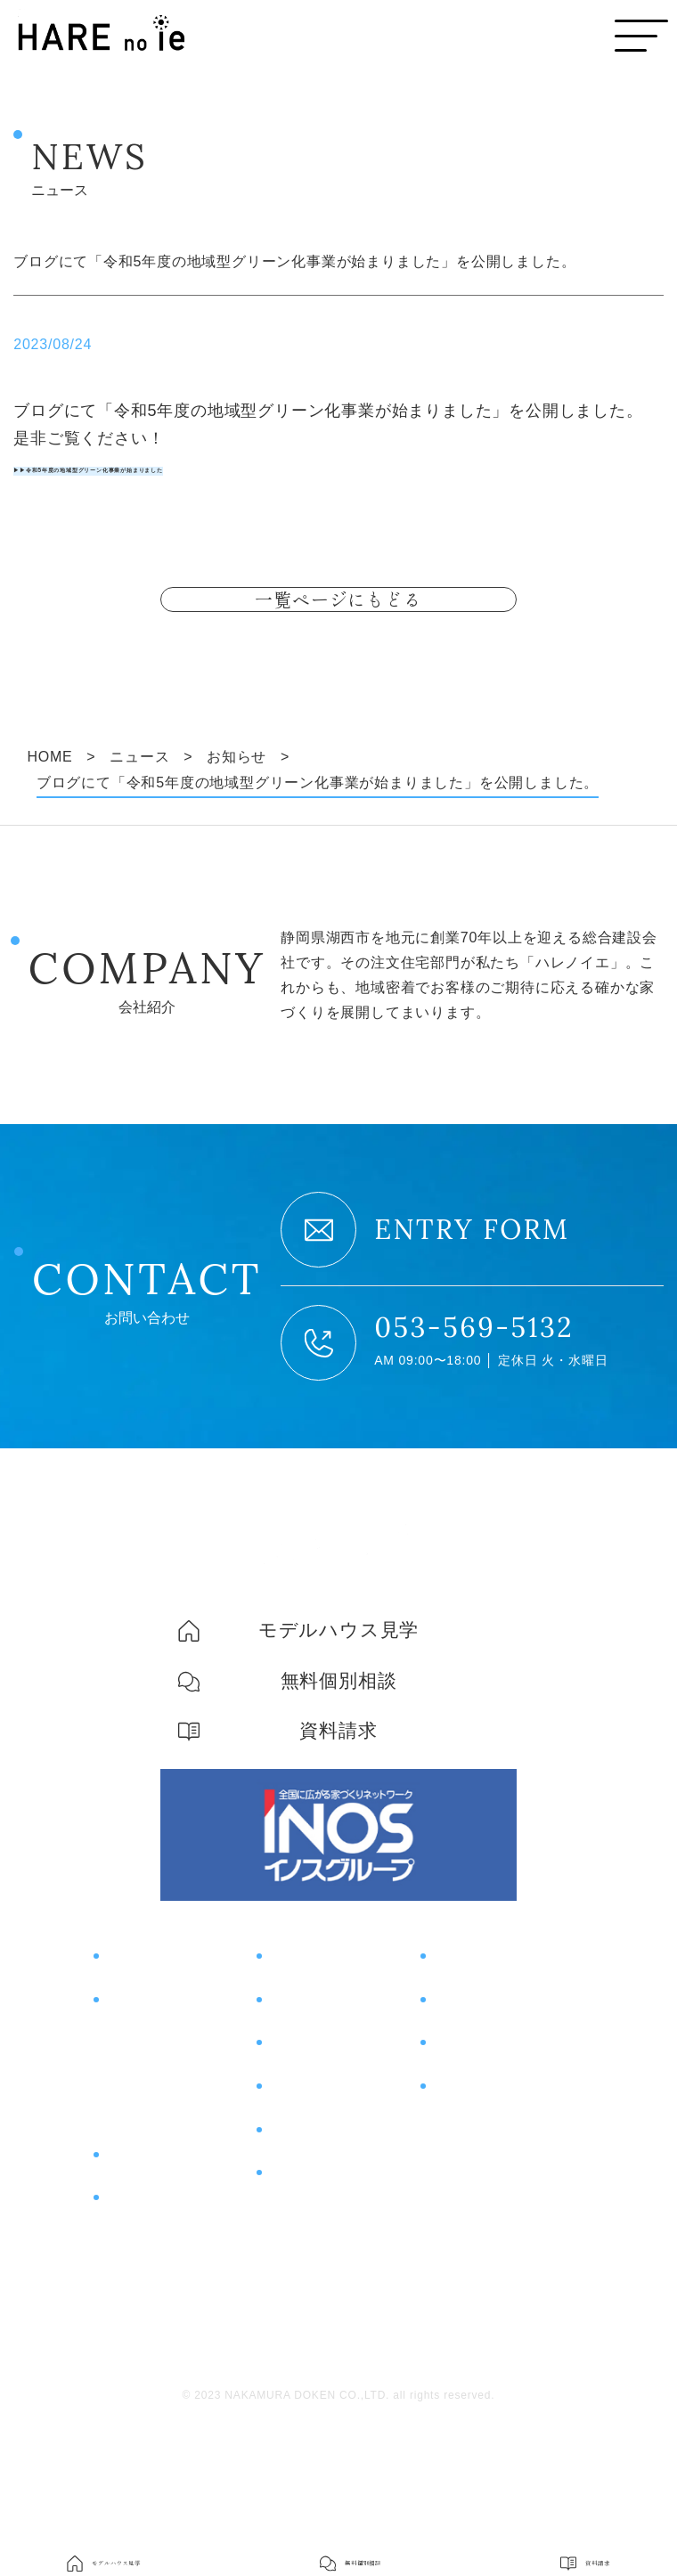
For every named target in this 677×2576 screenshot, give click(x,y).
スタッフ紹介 (474, 2235)
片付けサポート (167, 2272)
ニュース (302, 2251)
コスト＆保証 (147, 2145)
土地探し (132, 2179)
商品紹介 (139, 2228)
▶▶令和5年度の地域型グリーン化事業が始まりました (219, 467)
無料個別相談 (485, 2073)
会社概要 (459, 2201)
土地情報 (302, 2162)
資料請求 (466, 2117)
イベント (302, 2028)
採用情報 (459, 2268)
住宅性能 (132, 2112)
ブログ (293, 2206)
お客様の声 (311, 2117)
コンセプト (148, 2028)
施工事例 (302, 2073)
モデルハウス (485, 2028)
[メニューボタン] (641, 35)
